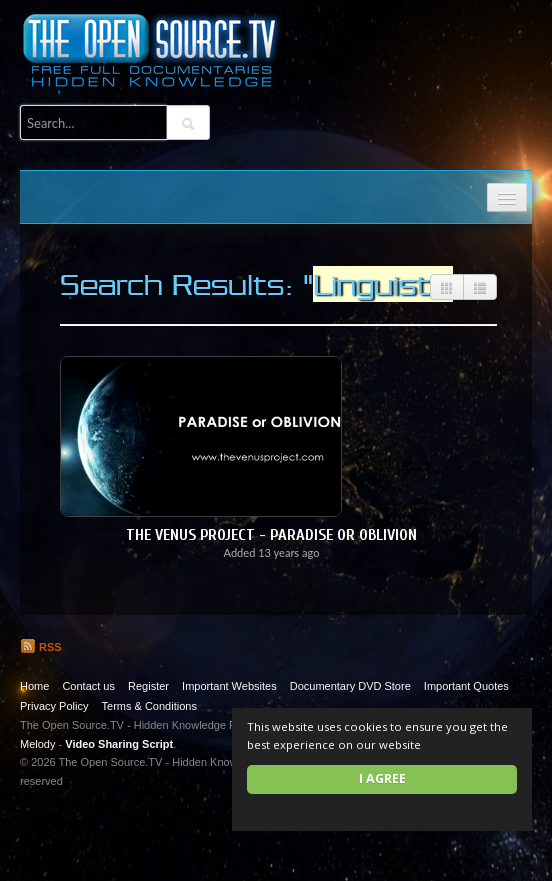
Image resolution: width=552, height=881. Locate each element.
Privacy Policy (54, 706)
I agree (382, 778)
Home (34, 686)
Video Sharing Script (119, 744)
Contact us (88, 686)
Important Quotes (466, 686)
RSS (41, 647)
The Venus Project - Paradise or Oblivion (271, 535)
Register (148, 686)
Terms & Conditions (149, 706)
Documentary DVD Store (350, 686)
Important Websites (229, 686)
